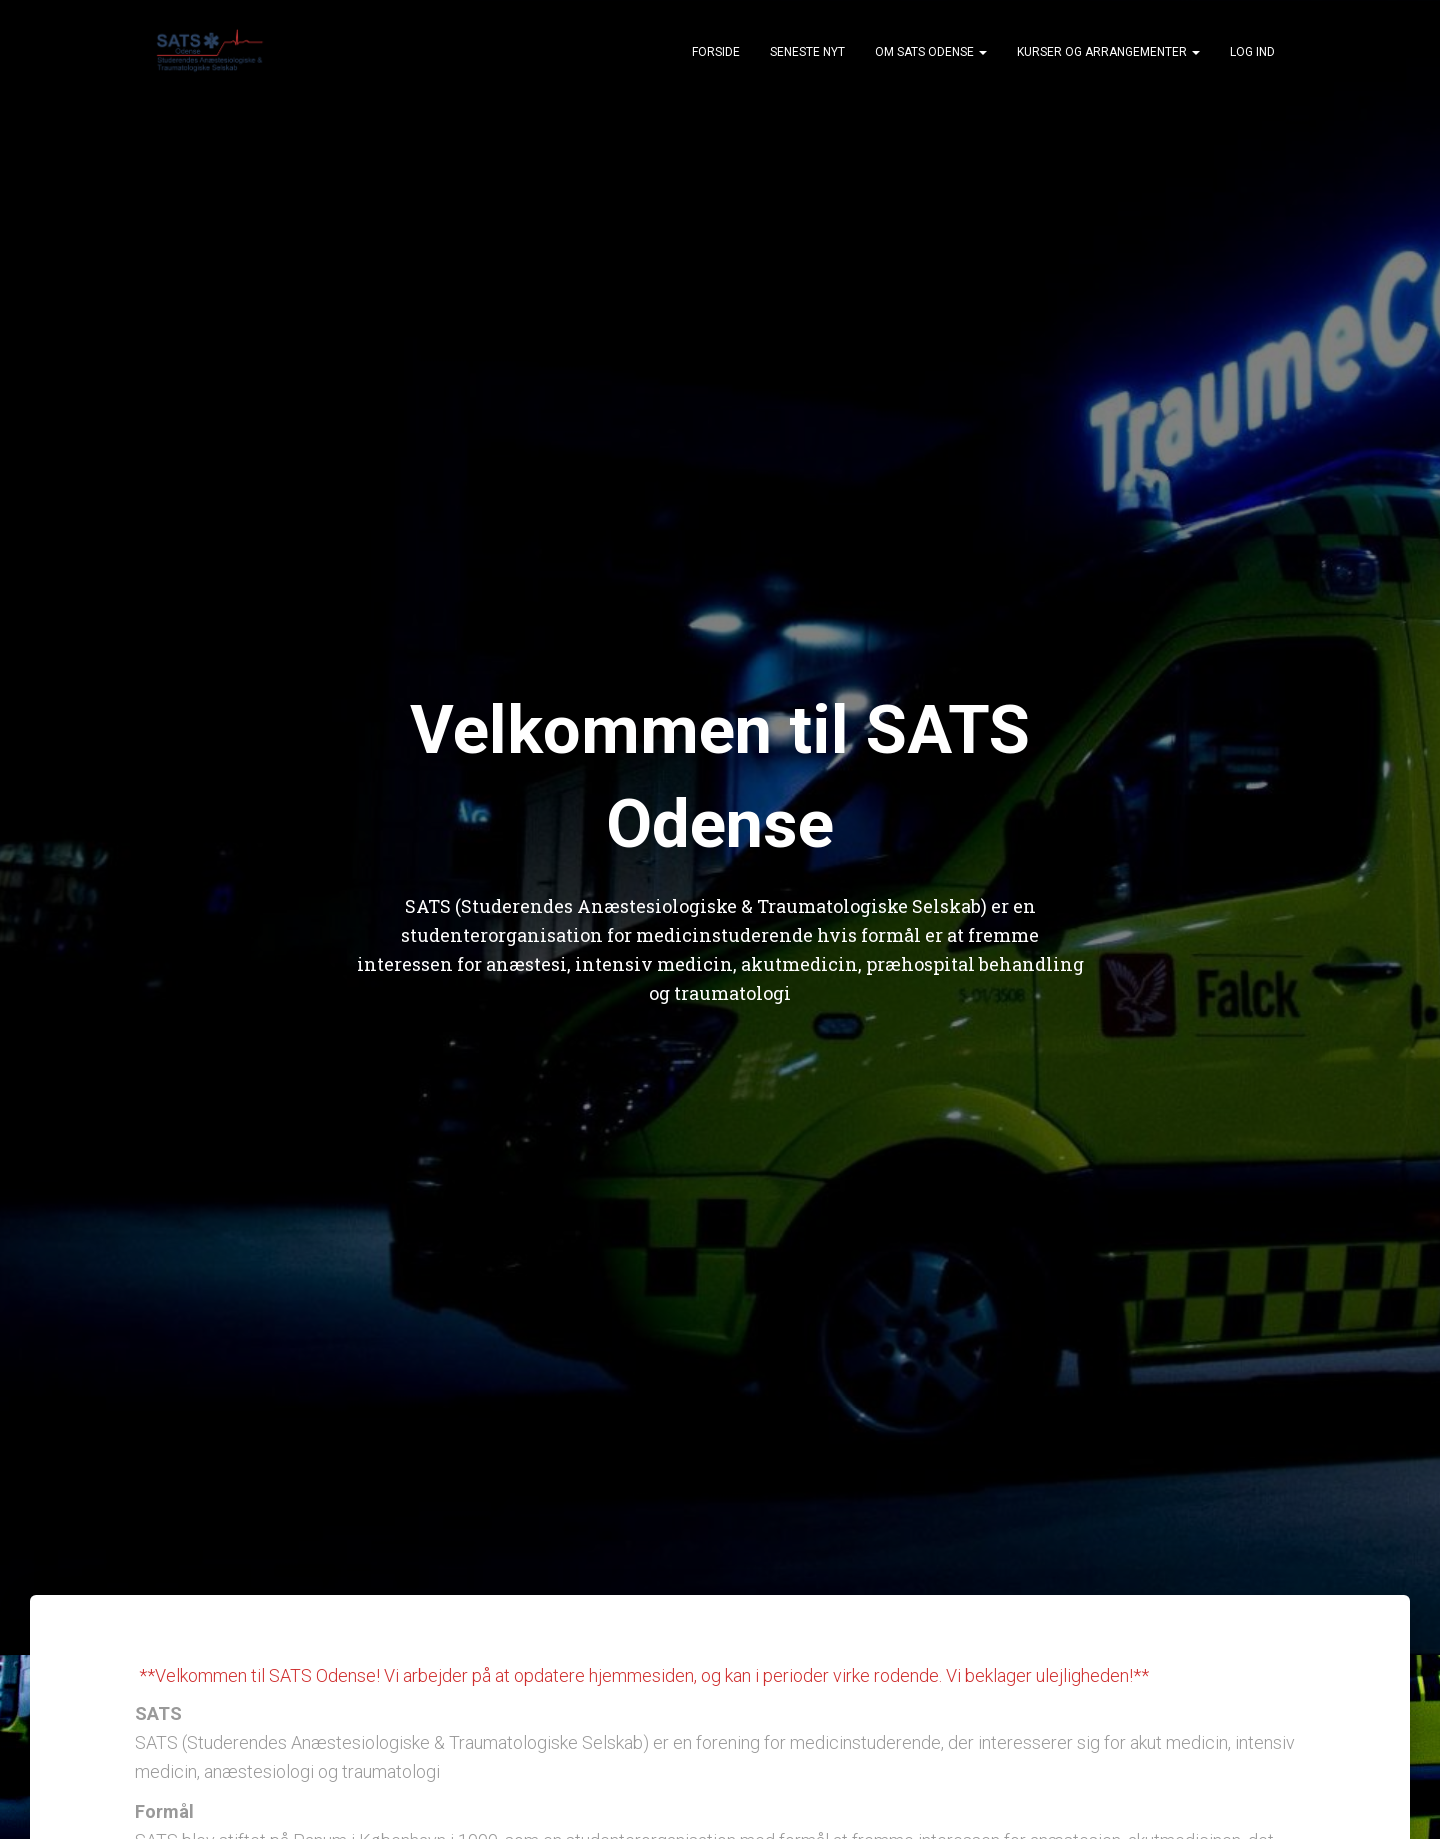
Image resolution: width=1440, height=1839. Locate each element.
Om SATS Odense (931, 52)
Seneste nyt (807, 52)
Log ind (1252, 52)
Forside (716, 52)
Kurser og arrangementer (1108, 52)
